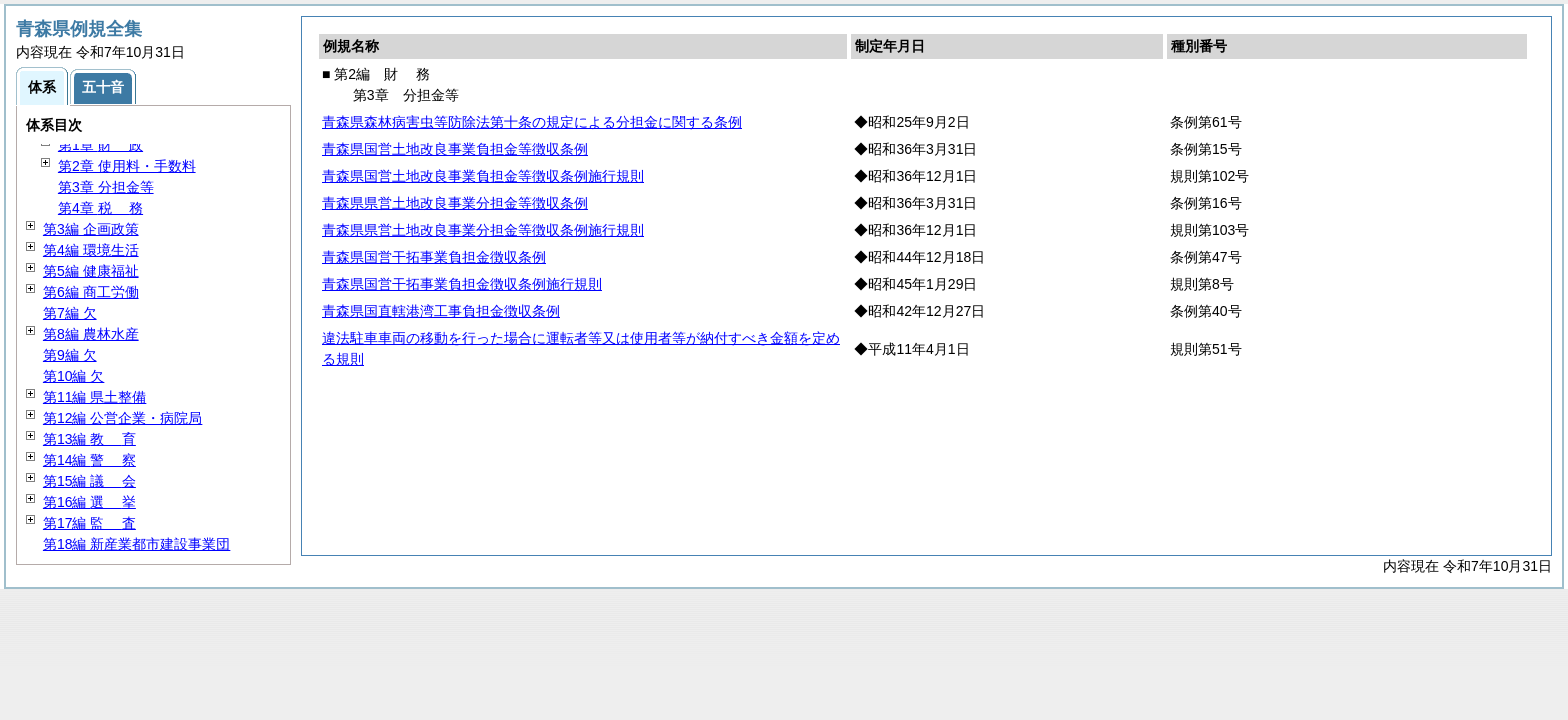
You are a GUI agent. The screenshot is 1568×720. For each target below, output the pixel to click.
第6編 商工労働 (91, 292)
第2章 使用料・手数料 (127, 166)
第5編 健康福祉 (91, 271)
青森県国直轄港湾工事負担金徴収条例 (441, 311)
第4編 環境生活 (91, 250)
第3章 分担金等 (106, 187)
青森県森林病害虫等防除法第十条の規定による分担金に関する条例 (532, 122)
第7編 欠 (70, 313)
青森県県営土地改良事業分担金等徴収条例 (455, 203)
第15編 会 (89, 481)
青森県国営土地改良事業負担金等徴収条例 (455, 149)
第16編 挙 (89, 502)
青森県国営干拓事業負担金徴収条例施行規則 (462, 284)
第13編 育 (89, 439)
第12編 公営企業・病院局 (122, 418)
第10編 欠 (73, 376)
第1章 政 (100, 145)
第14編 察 (89, 460)
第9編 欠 (70, 355)
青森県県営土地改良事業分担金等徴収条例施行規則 (483, 230)
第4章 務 (100, 208)
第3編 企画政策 (91, 229)
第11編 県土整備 (94, 397)
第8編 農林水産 (91, 334)
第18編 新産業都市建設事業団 (136, 544)
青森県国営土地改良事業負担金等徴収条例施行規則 (483, 176)
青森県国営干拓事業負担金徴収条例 (434, 257)
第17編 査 (89, 523)
